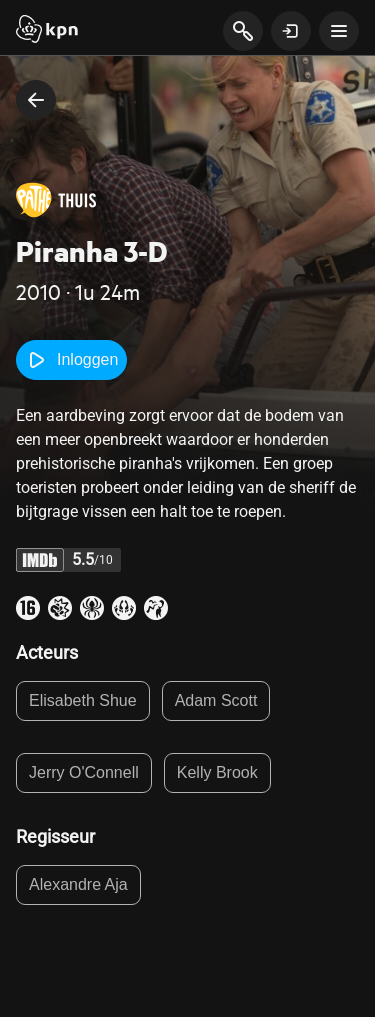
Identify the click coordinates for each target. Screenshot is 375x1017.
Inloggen (71, 360)
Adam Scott (216, 700)
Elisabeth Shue (83, 700)
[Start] (47, 31)
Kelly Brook (217, 772)
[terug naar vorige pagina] (36, 100)
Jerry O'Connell (84, 772)
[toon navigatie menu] (339, 31)
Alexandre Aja (78, 884)
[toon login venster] (291, 31)
